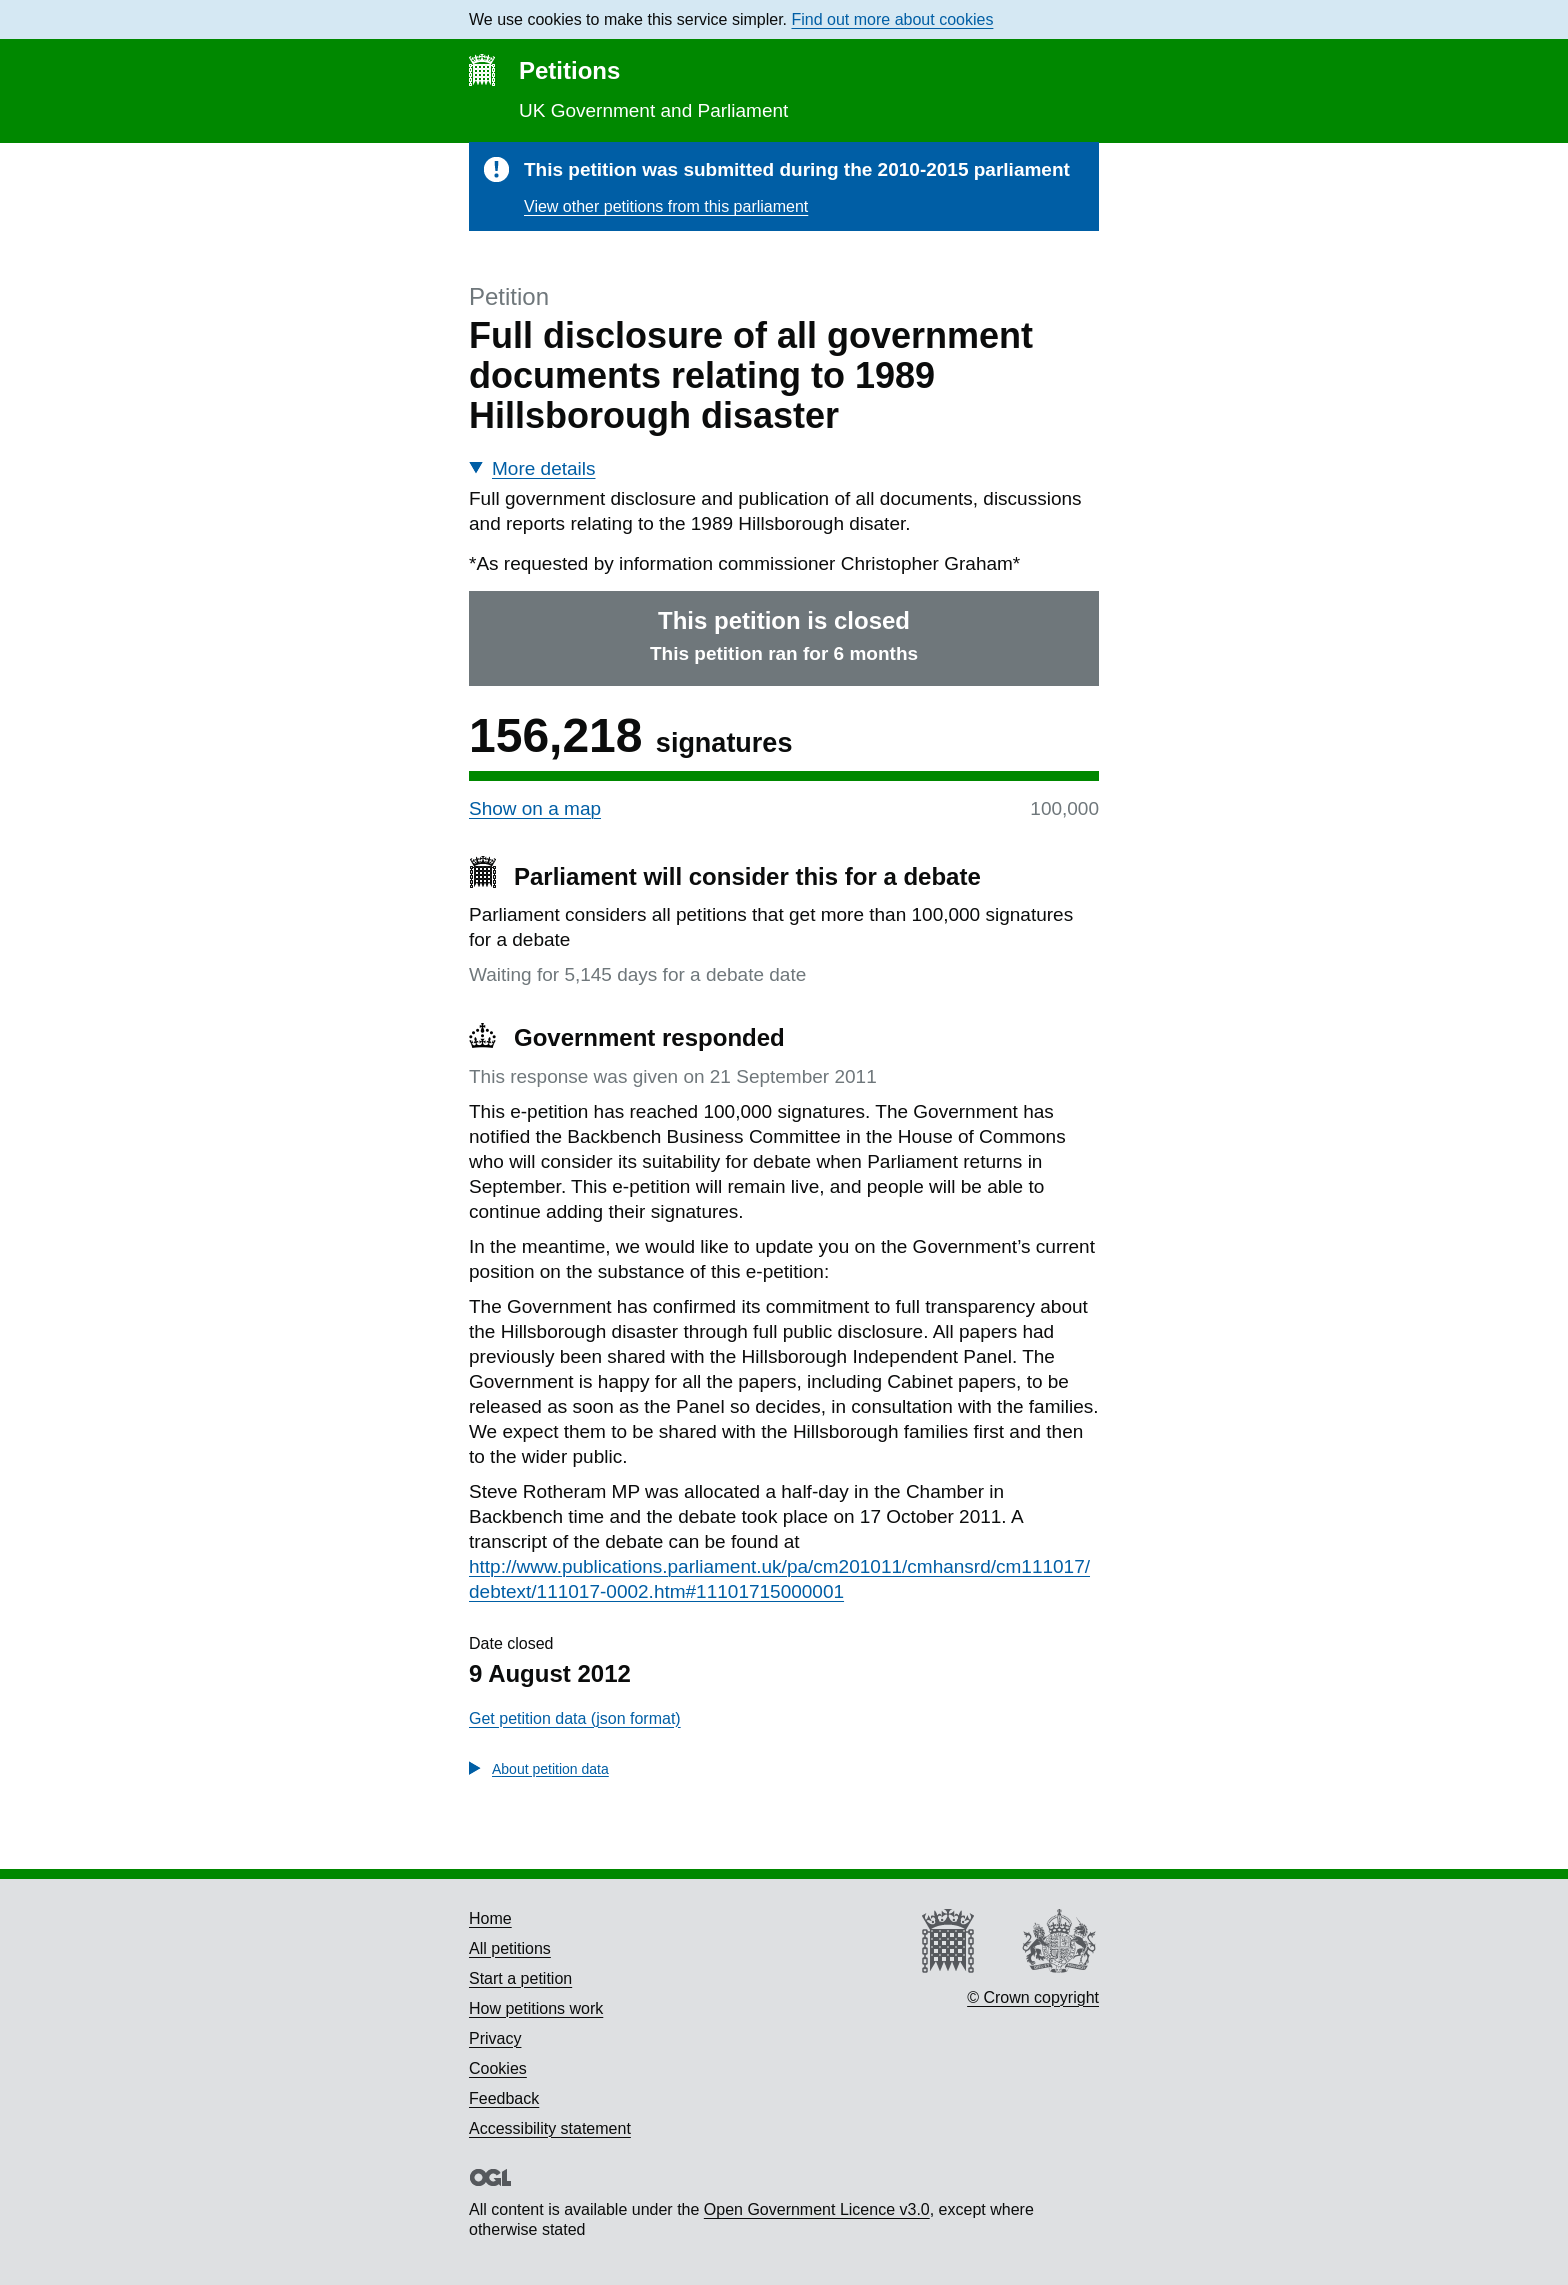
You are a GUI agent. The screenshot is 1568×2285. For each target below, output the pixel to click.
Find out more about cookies (893, 19)
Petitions (569, 70)
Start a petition (520, 1978)
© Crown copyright (1033, 1997)
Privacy (495, 2038)
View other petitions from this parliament (666, 206)
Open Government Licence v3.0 (817, 2209)
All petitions (510, 1948)
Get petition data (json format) (575, 1718)
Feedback (504, 2098)
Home (490, 1918)
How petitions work (536, 2008)
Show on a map (535, 808)
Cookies (498, 2068)
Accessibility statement (550, 2128)
